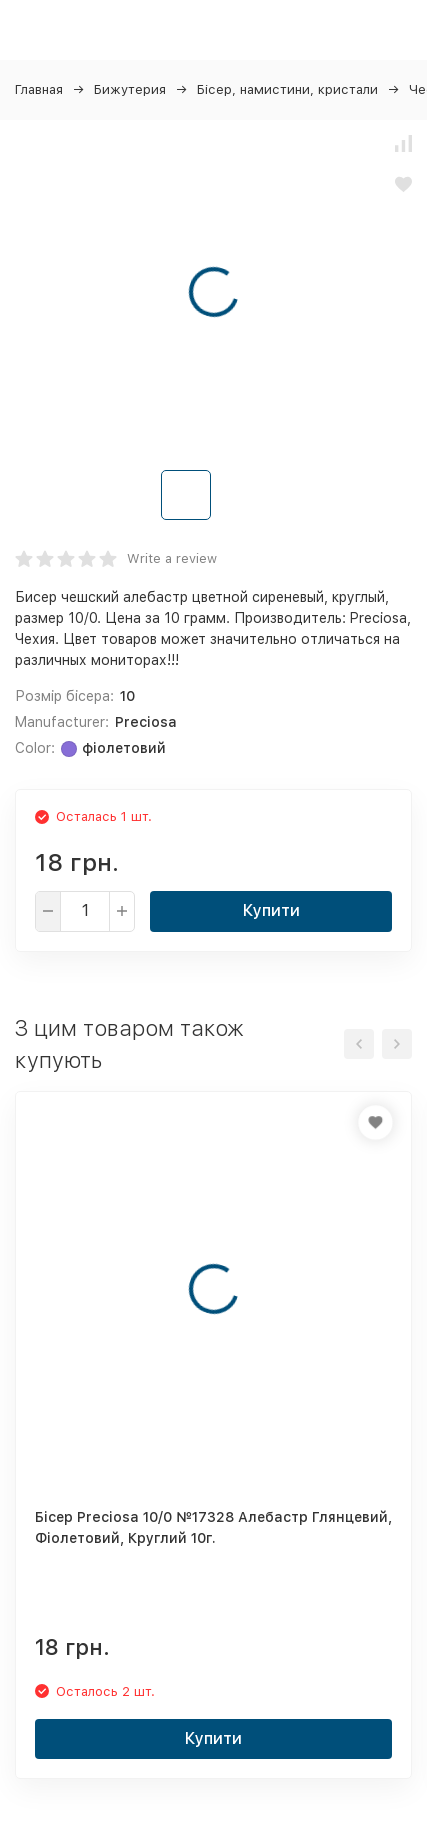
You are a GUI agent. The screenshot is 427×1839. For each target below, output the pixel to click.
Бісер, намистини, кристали (287, 89)
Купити (271, 910)
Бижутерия (130, 89)
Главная (39, 89)
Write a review (172, 558)
